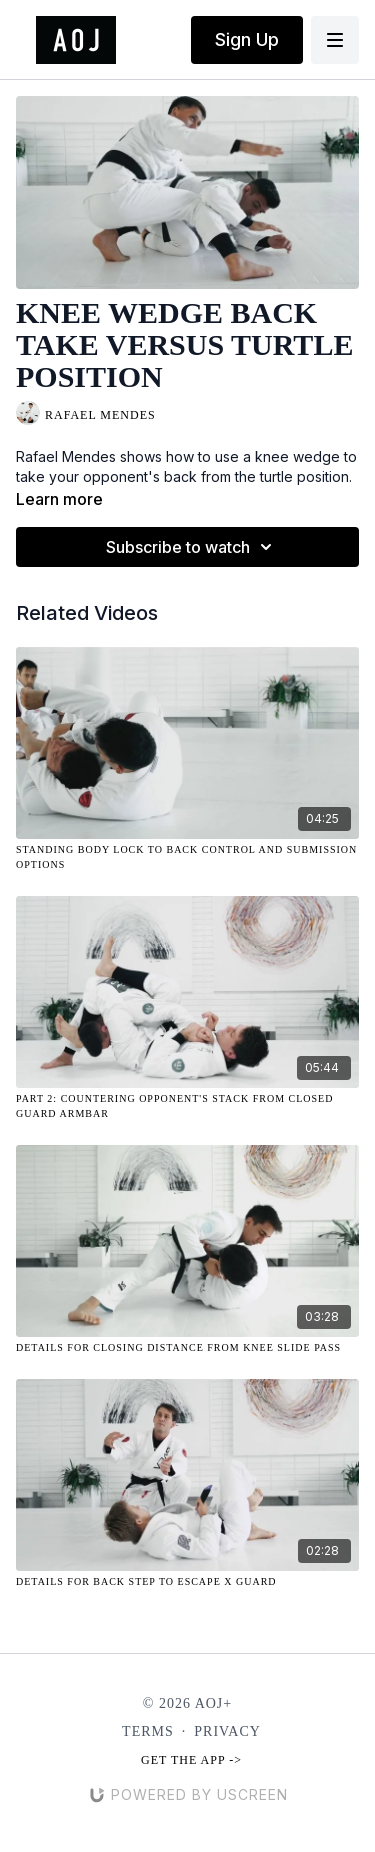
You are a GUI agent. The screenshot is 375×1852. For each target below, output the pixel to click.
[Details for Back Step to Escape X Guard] (187, 1581)
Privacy (227, 1731)
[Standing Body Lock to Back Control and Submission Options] (187, 857)
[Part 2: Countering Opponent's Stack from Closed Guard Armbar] (187, 1106)
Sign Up (247, 39)
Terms (148, 1731)
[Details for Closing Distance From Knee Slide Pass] (187, 1347)
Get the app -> (191, 1760)
